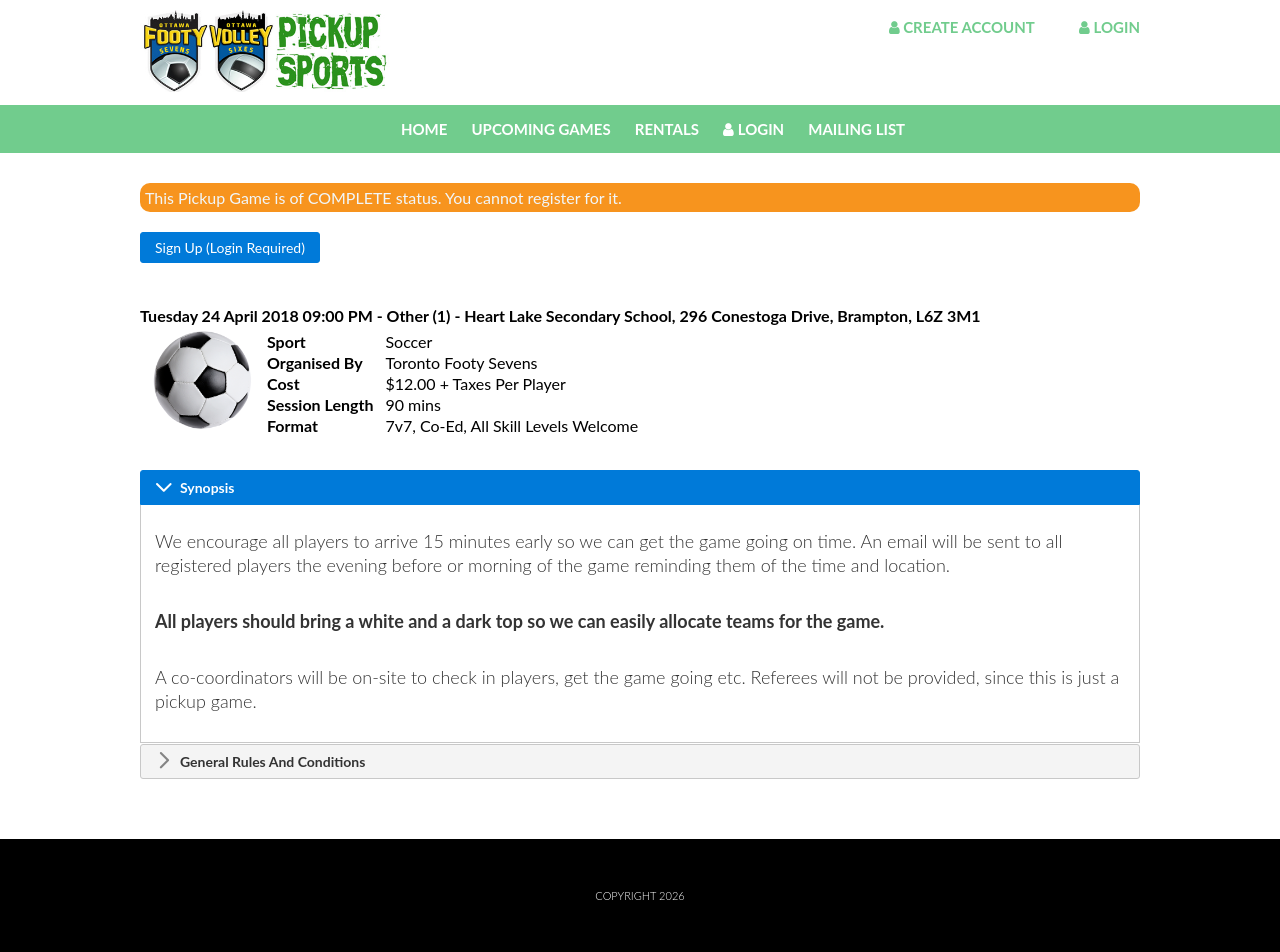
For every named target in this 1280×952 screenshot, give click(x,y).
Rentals (667, 129)
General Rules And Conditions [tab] (260, 761)
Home (424, 129)
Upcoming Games (540, 129)
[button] (230, 247)
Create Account (962, 27)
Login (1109, 27)
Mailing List (856, 129)
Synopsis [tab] (194, 488)
